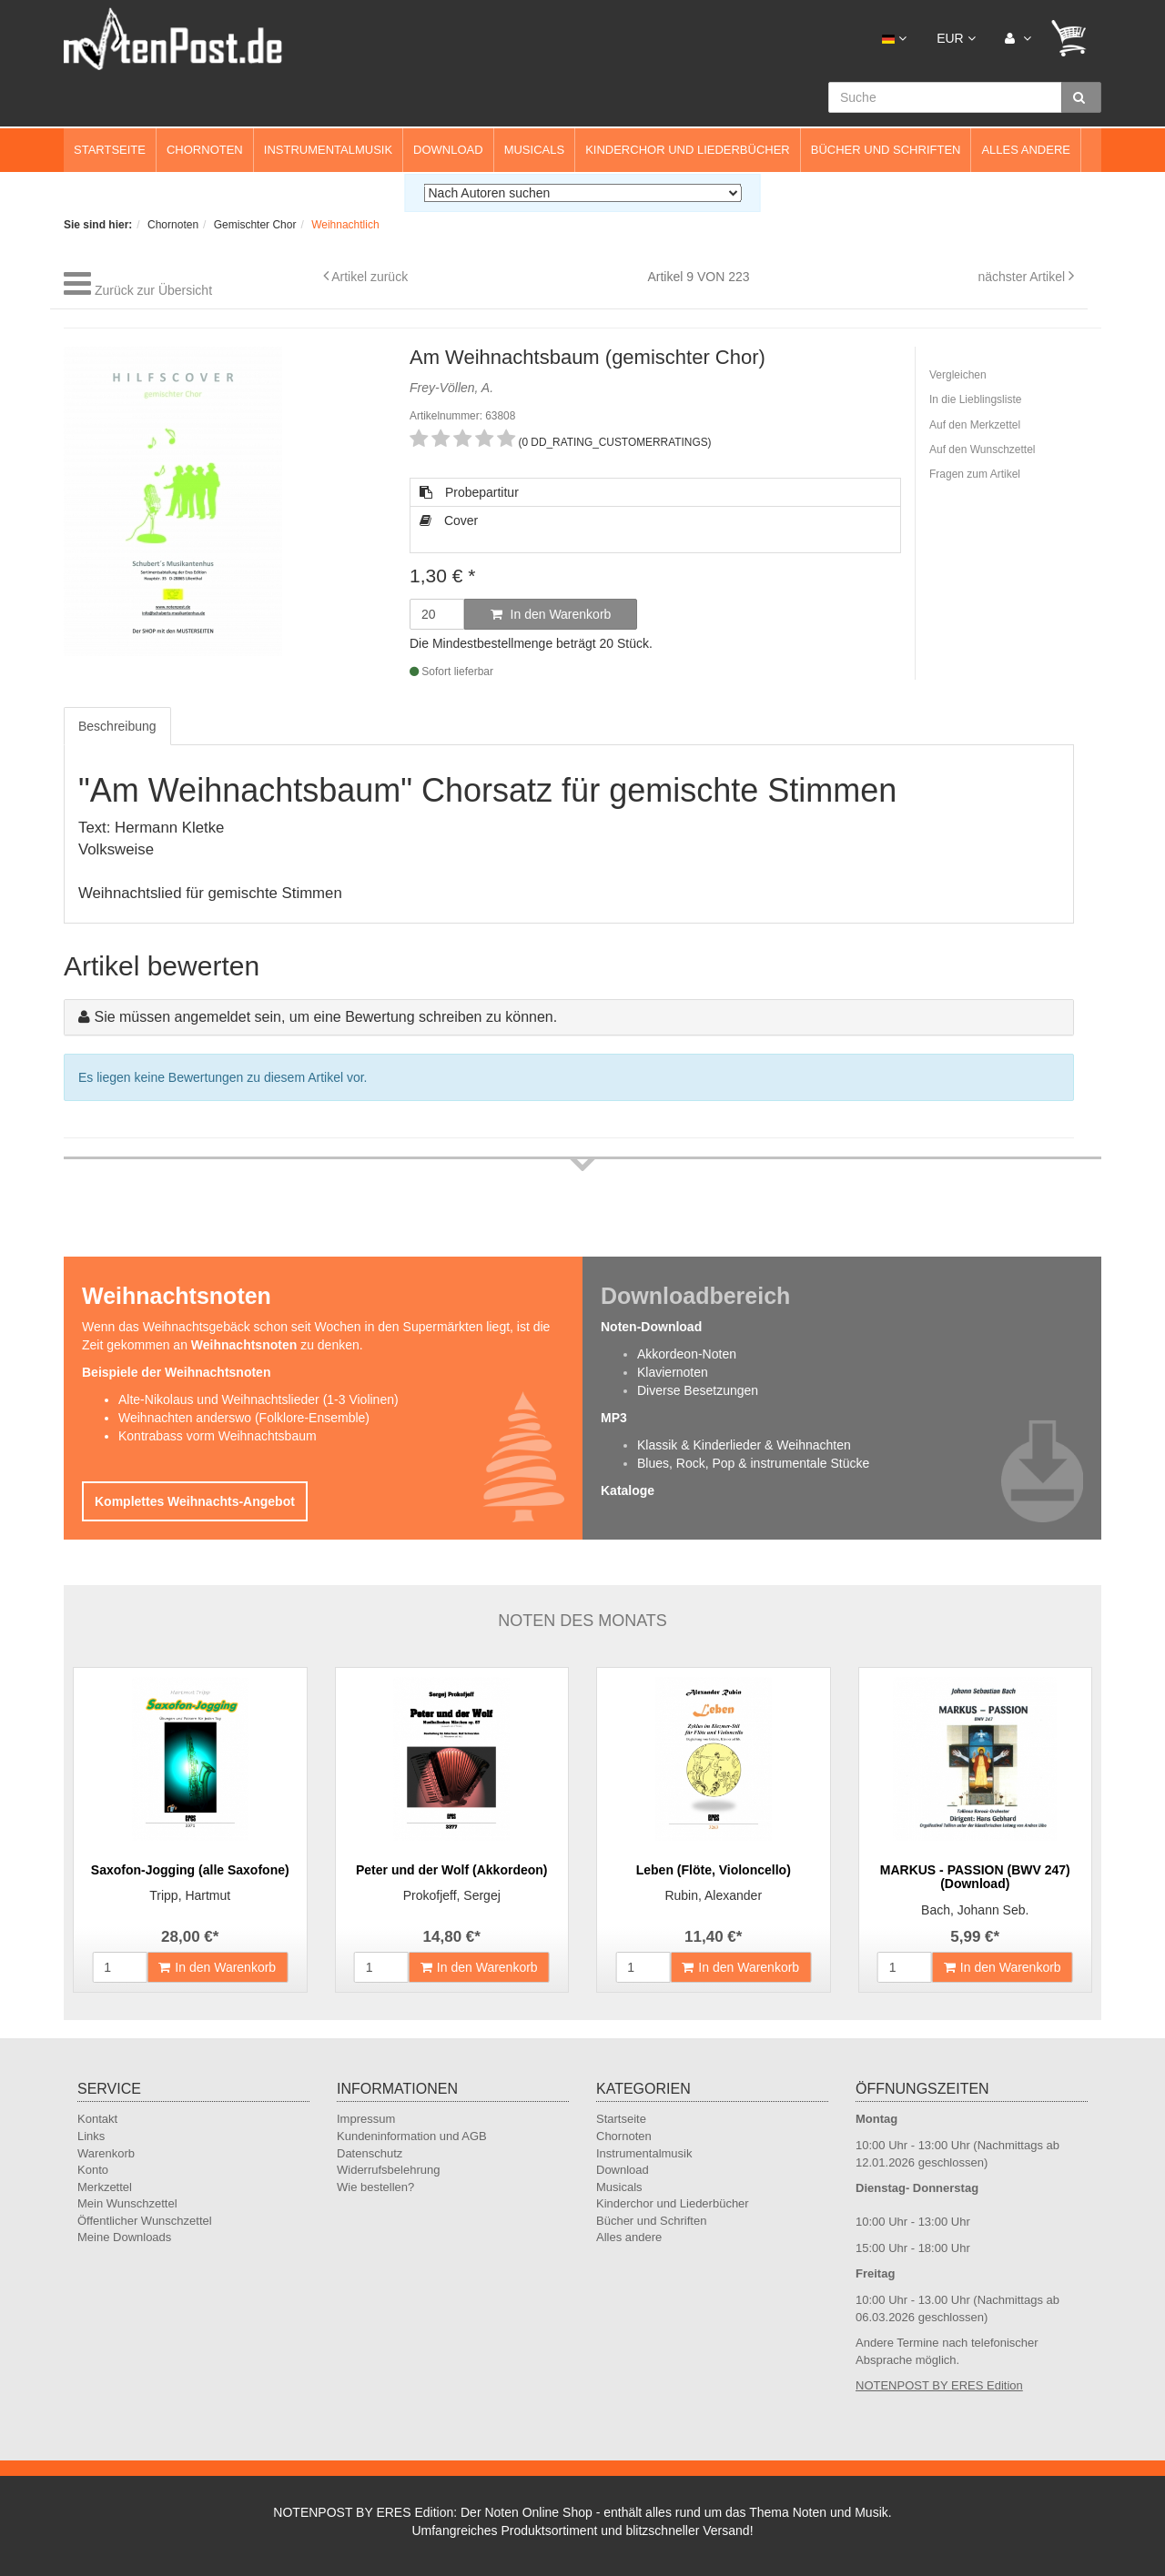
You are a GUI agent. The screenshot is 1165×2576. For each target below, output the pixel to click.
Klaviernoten (672, 1372)
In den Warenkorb (551, 614)
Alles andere (1025, 150)
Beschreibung (117, 726)
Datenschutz (369, 2153)
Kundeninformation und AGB (412, 2136)
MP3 (614, 1417)
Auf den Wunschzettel (982, 449)
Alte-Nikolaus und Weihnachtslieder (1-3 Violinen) (258, 1399)
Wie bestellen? (375, 2187)
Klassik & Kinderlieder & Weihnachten (744, 1445)
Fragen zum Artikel (974, 474)
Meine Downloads (124, 2237)
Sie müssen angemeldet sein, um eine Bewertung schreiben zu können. (325, 1017)
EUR (956, 38)
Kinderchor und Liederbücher (687, 150)
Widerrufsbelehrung (388, 2170)
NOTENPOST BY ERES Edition (939, 2385)
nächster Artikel (1023, 276)
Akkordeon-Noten (686, 1354)
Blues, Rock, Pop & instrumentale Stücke (753, 1463)
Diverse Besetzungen (697, 1390)
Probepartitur (469, 492)
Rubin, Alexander (713, 1895)
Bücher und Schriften (886, 150)
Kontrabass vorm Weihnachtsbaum (217, 1436)
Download (448, 150)
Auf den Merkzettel (974, 425)
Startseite (110, 150)
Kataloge (627, 1490)
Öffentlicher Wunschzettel (144, 2220)
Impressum (366, 2119)
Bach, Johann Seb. (974, 1910)
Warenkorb (106, 2153)
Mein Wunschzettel (127, 2203)
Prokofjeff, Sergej (452, 1895)
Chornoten (205, 150)
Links (91, 2136)
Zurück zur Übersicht (153, 290)
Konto (92, 2170)
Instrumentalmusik (328, 150)
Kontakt (97, 2119)
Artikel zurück (369, 276)
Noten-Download (651, 1326)
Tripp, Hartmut (189, 1895)
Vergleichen (958, 375)
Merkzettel (104, 2187)
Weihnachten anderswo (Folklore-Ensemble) (244, 1417)
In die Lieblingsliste (975, 399)
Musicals (534, 150)
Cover (449, 520)
